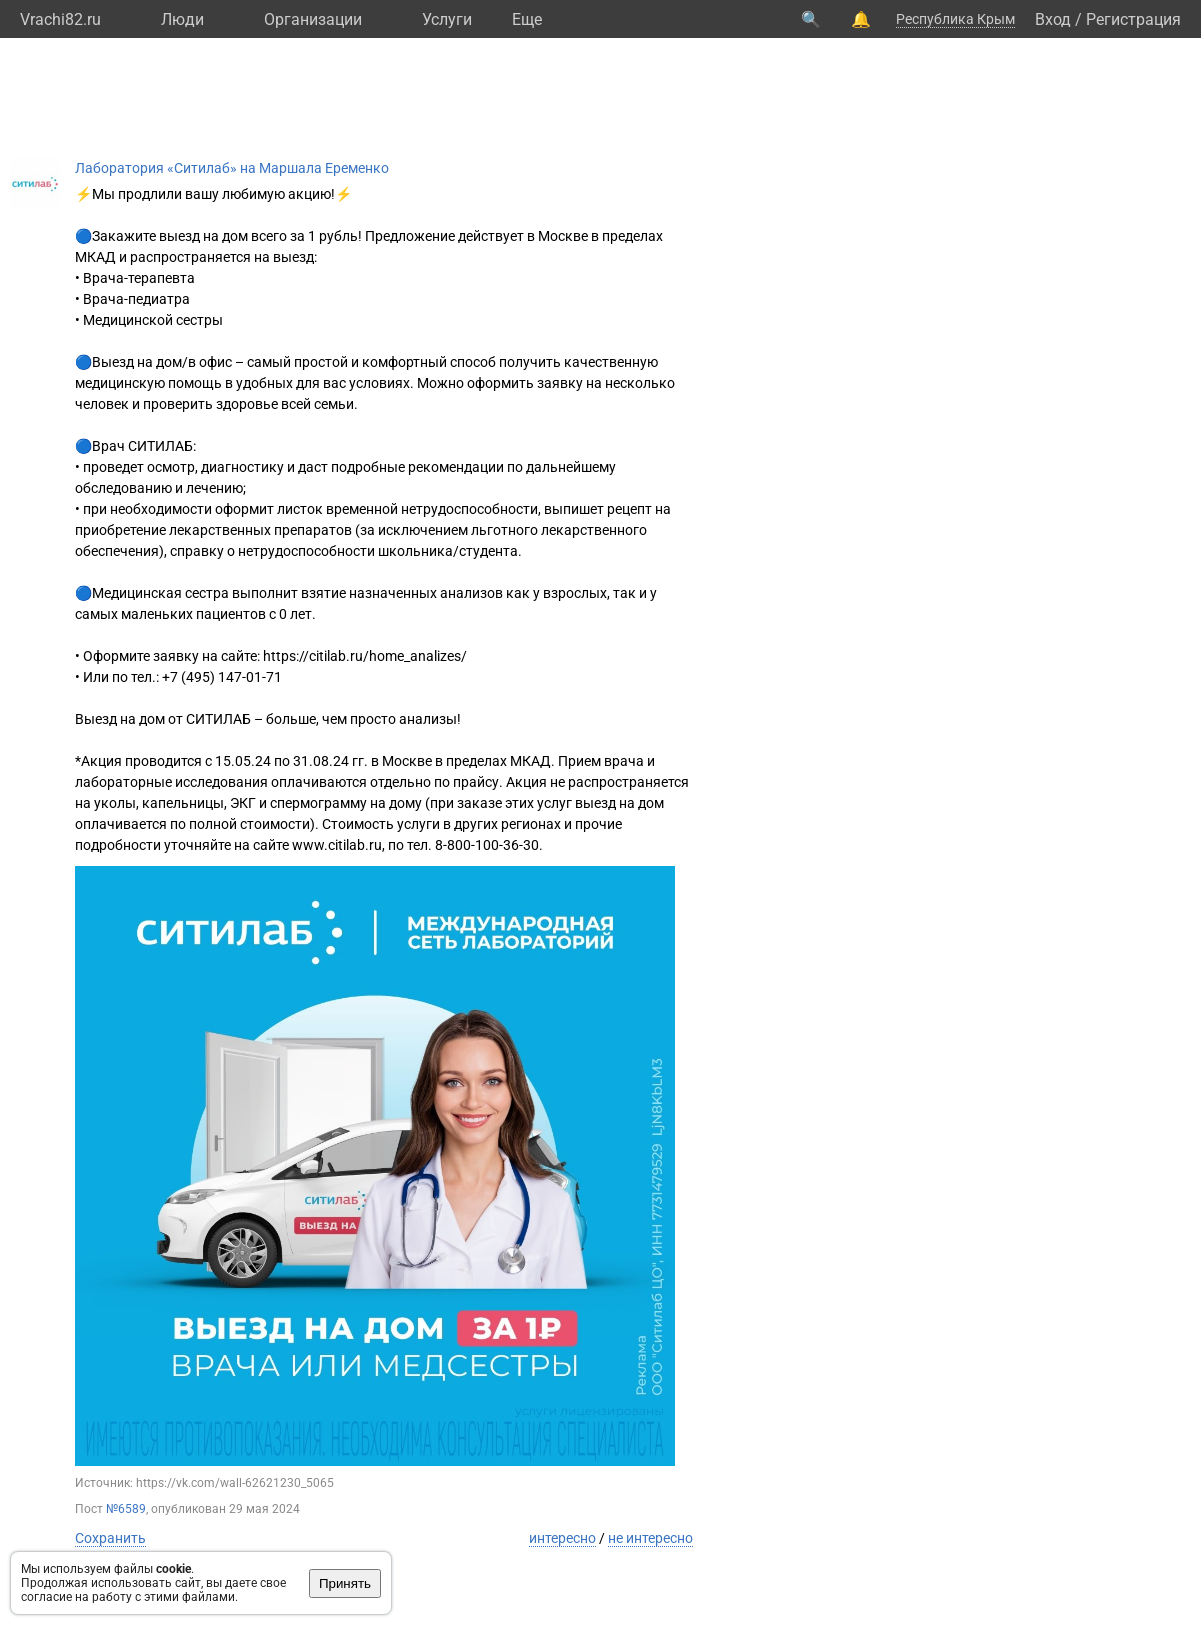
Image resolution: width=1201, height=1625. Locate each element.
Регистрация (1133, 19)
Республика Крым (955, 19)
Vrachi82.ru (60, 19)
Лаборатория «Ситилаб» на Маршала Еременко (232, 168)
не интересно (650, 1538)
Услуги (447, 19)
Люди (182, 19)
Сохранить (110, 1538)
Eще (527, 19)
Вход (1053, 19)
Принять (345, 1583)
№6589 (126, 1509)
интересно (562, 1538)
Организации (313, 19)
